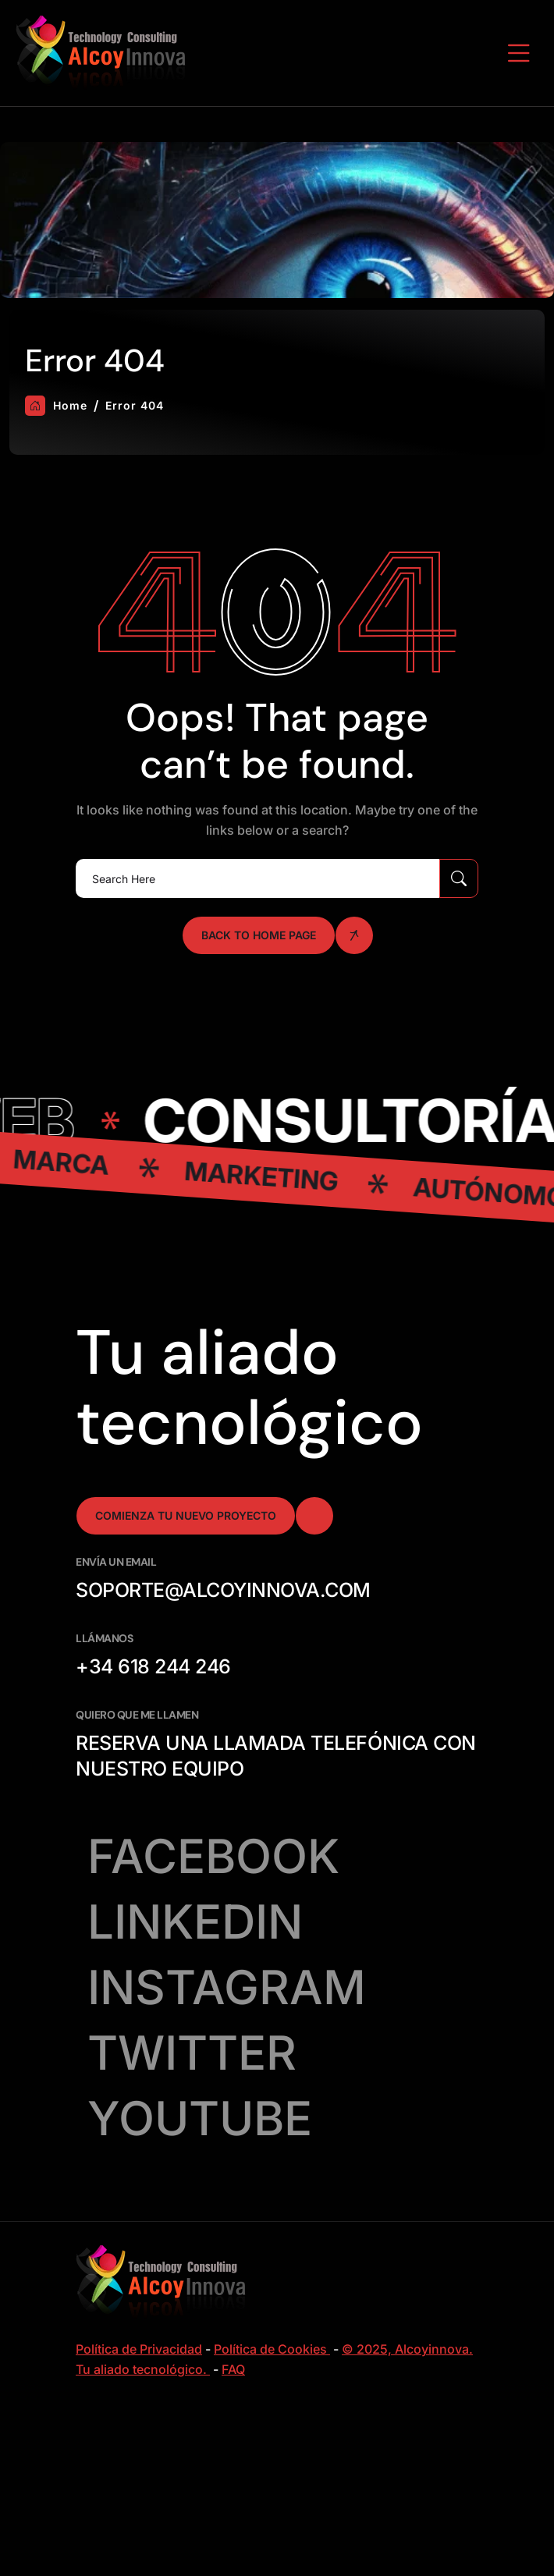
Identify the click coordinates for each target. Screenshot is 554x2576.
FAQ (233, 2369)
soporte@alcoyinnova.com (223, 1590)
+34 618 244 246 (153, 1666)
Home (56, 406)
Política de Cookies (272, 2349)
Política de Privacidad (139, 2349)
